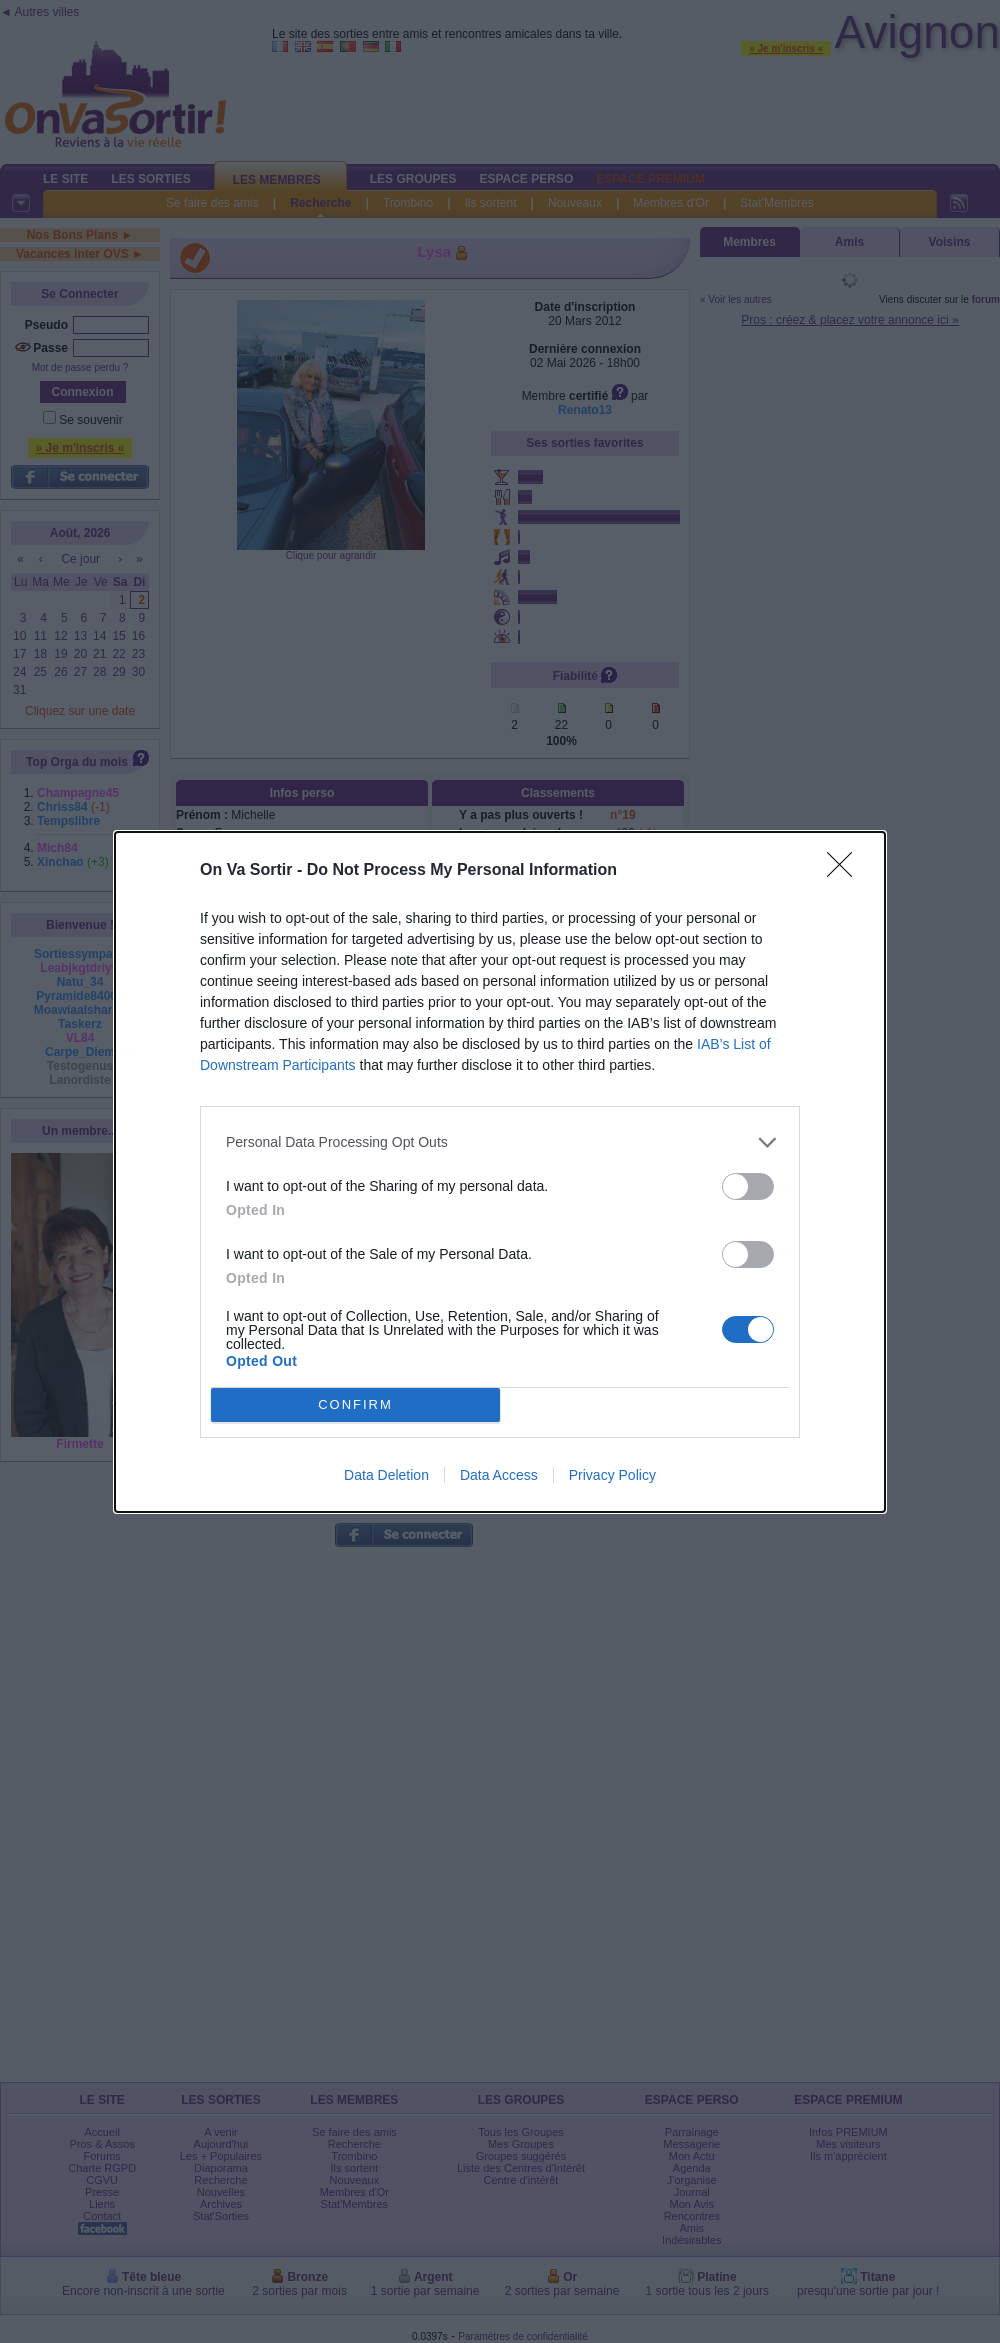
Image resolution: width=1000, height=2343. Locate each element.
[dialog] (500, 1172)
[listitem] (500, 1142)
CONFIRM (355, 1404)
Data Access (499, 1475)
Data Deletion (386, 1475)
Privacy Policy (612, 1475)
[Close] (846, 871)
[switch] (748, 1186)
